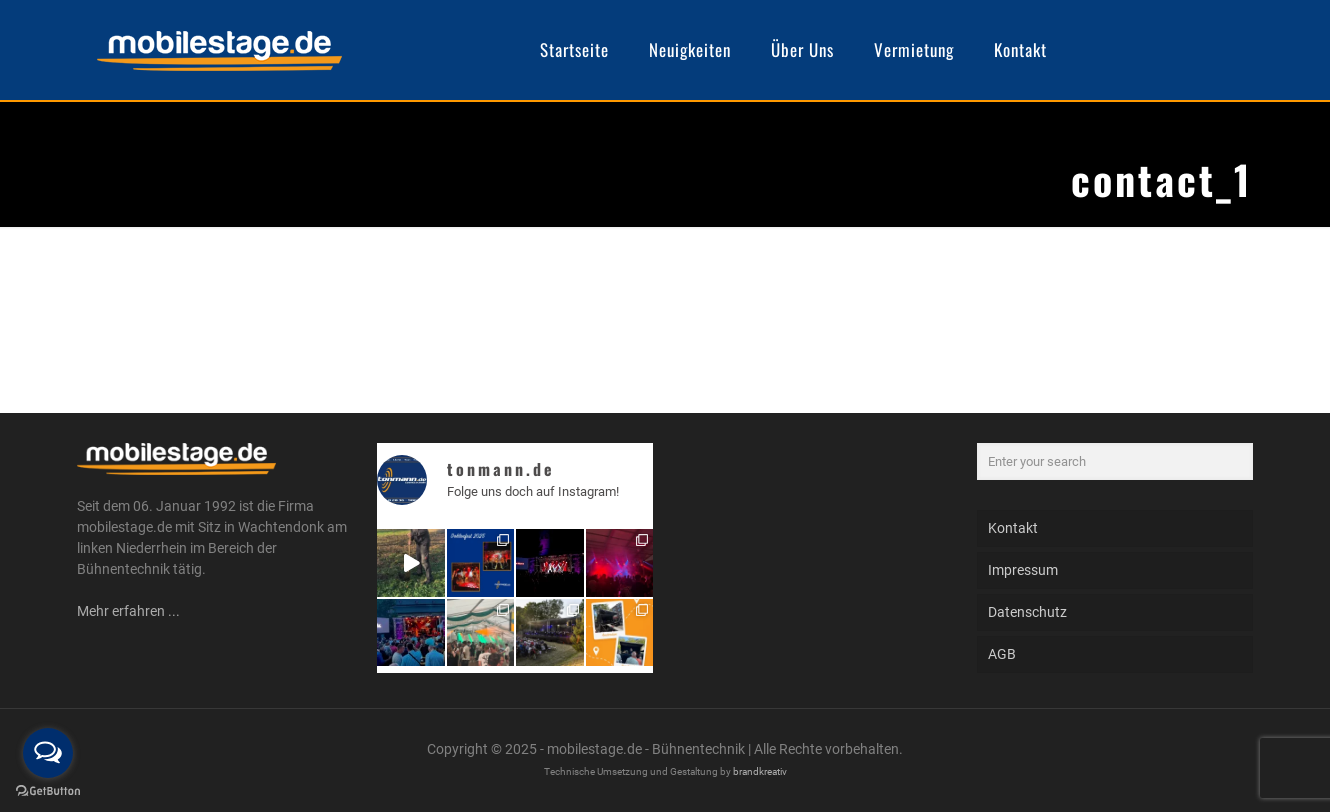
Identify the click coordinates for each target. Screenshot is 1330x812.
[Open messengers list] (48, 753)
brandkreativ (760, 771)
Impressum (1023, 570)
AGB (1002, 654)
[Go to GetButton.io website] (48, 791)
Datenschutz (1027, 612)
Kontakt (1013, 528)
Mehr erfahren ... (128, 611)
